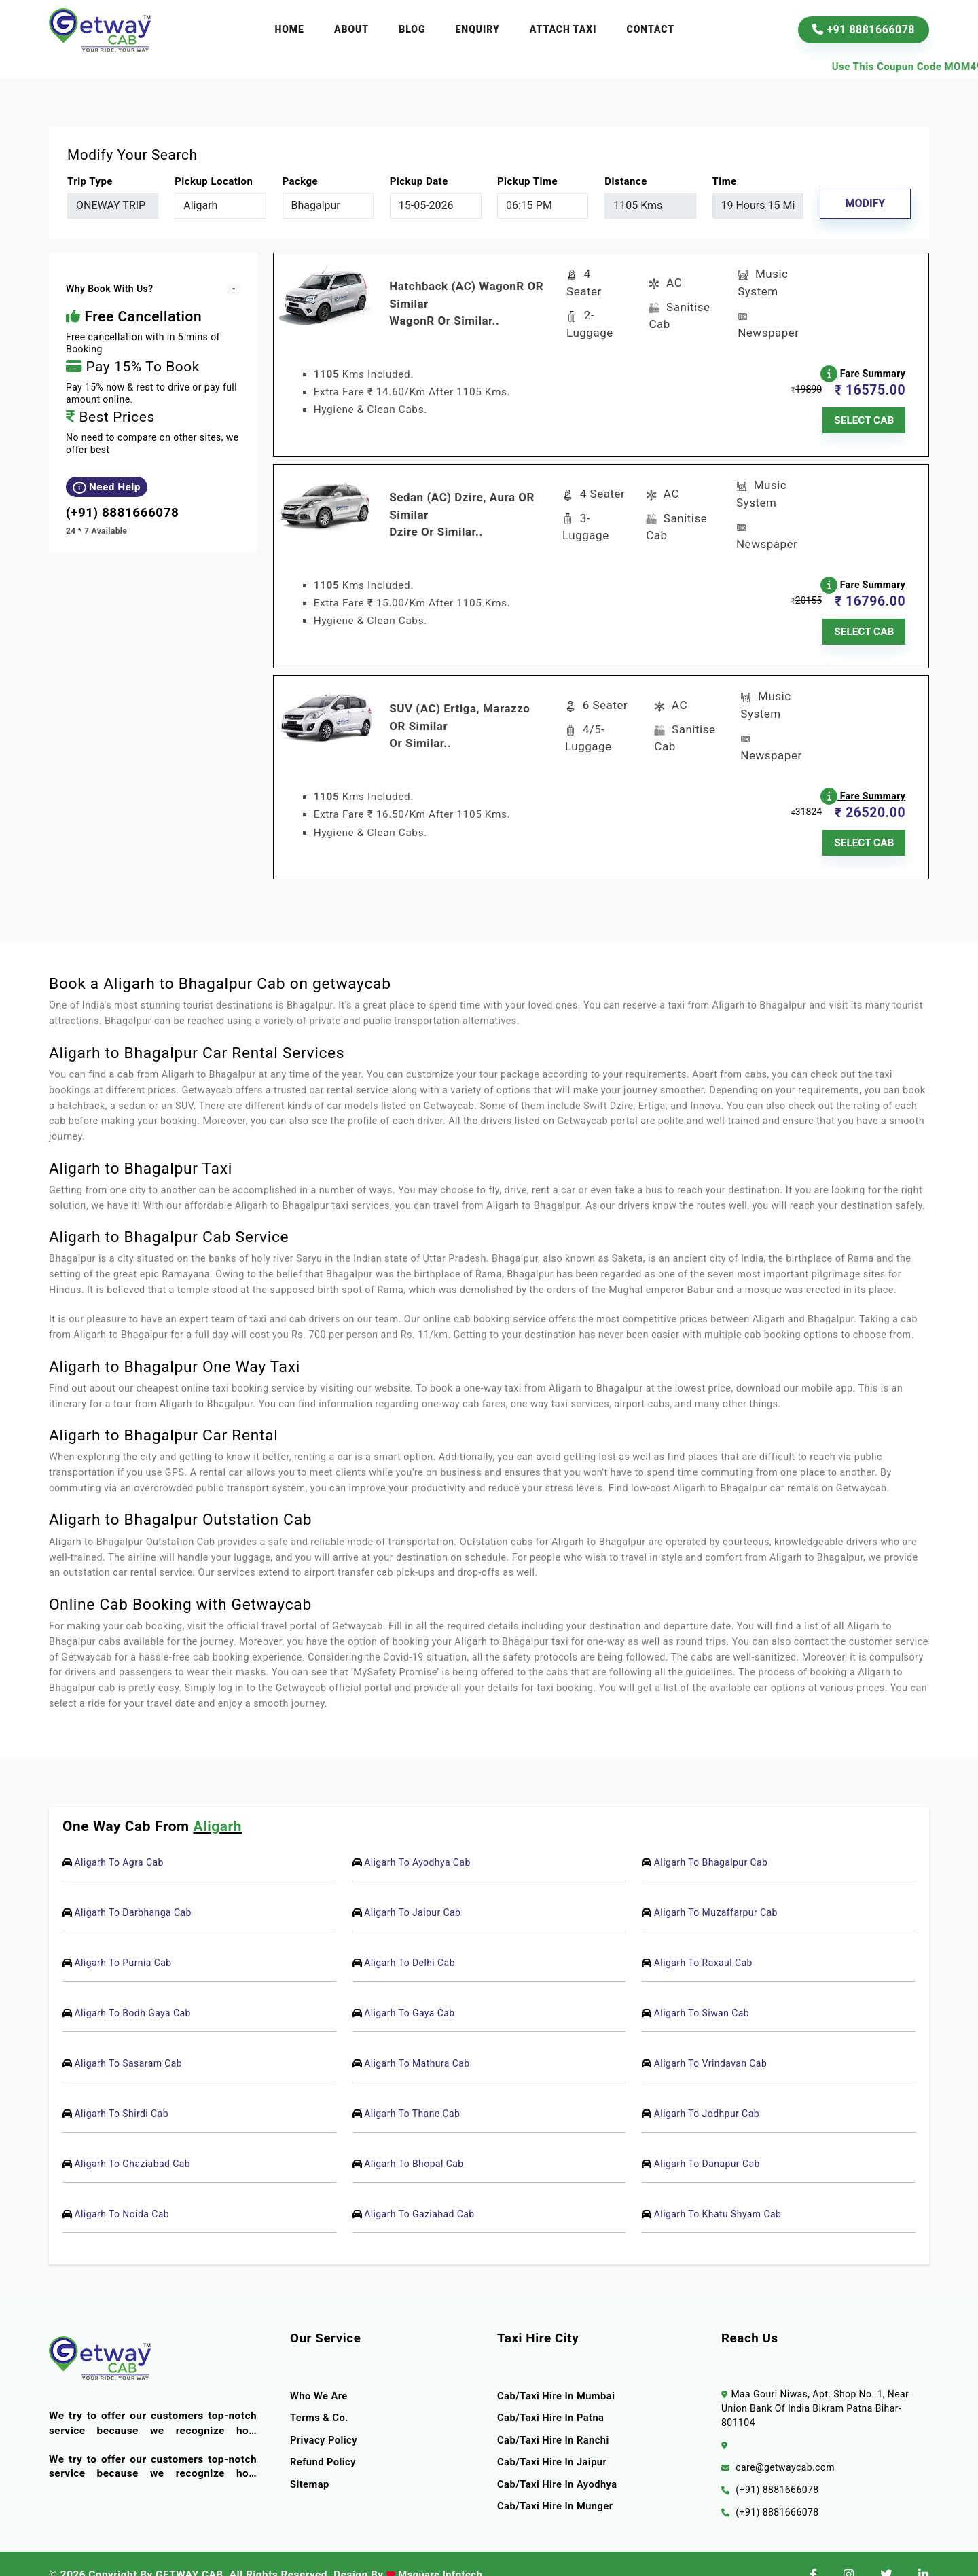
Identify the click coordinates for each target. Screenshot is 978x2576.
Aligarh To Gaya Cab (409, 1990)
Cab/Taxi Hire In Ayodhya (560, 2462)
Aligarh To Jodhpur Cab (706, 2091)
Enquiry (478, 29)
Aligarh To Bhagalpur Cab (711, 1839)
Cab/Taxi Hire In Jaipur (554, 2439)
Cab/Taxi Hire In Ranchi (555, 2418)
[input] (436, 206)
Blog (412, 29)
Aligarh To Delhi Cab (409, 1940)
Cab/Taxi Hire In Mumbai (558, 2374)
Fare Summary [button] (865, 366)
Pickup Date (419, 181)
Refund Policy (324, 2439)
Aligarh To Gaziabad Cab (419, 2191)
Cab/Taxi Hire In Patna (553, 2395)
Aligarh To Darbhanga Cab (132, 1890)
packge (301, 181)
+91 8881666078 (863, 29)
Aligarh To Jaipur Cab (412, 1890)
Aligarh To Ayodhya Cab (417, 1839)
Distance (625, 181)
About (351, 29)
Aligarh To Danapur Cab (707, 2141)
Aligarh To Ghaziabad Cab (132, 2141)
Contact (651, 29)
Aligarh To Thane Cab (412, 2091)
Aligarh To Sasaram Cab (128, 2040)
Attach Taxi (563, 29)
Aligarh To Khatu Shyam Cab (718, 2191)
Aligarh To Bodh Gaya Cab (132, 1990)
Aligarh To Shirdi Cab (121, 2091)
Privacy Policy (325, 2418)
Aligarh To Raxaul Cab (703, 1940)
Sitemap (310, 2462)
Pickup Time (527, 181)
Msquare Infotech (440, 2552)
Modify (865, 203)
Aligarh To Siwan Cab (701, 1990)
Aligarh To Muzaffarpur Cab (716, 1890)
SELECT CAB (865, 413)
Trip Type (90, 181)
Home (289, 29)
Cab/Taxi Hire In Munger (557, 2484)
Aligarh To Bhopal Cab (413, 2141)
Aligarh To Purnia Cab (122, 1940)
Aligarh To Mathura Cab (416, 2040)
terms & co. (320, 2395)
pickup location (214, 181)
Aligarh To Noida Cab (121, 2191)
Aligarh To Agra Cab (118, 1839)
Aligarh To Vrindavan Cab (710, 2040)
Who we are (320, 2374)
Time (724, 181)
